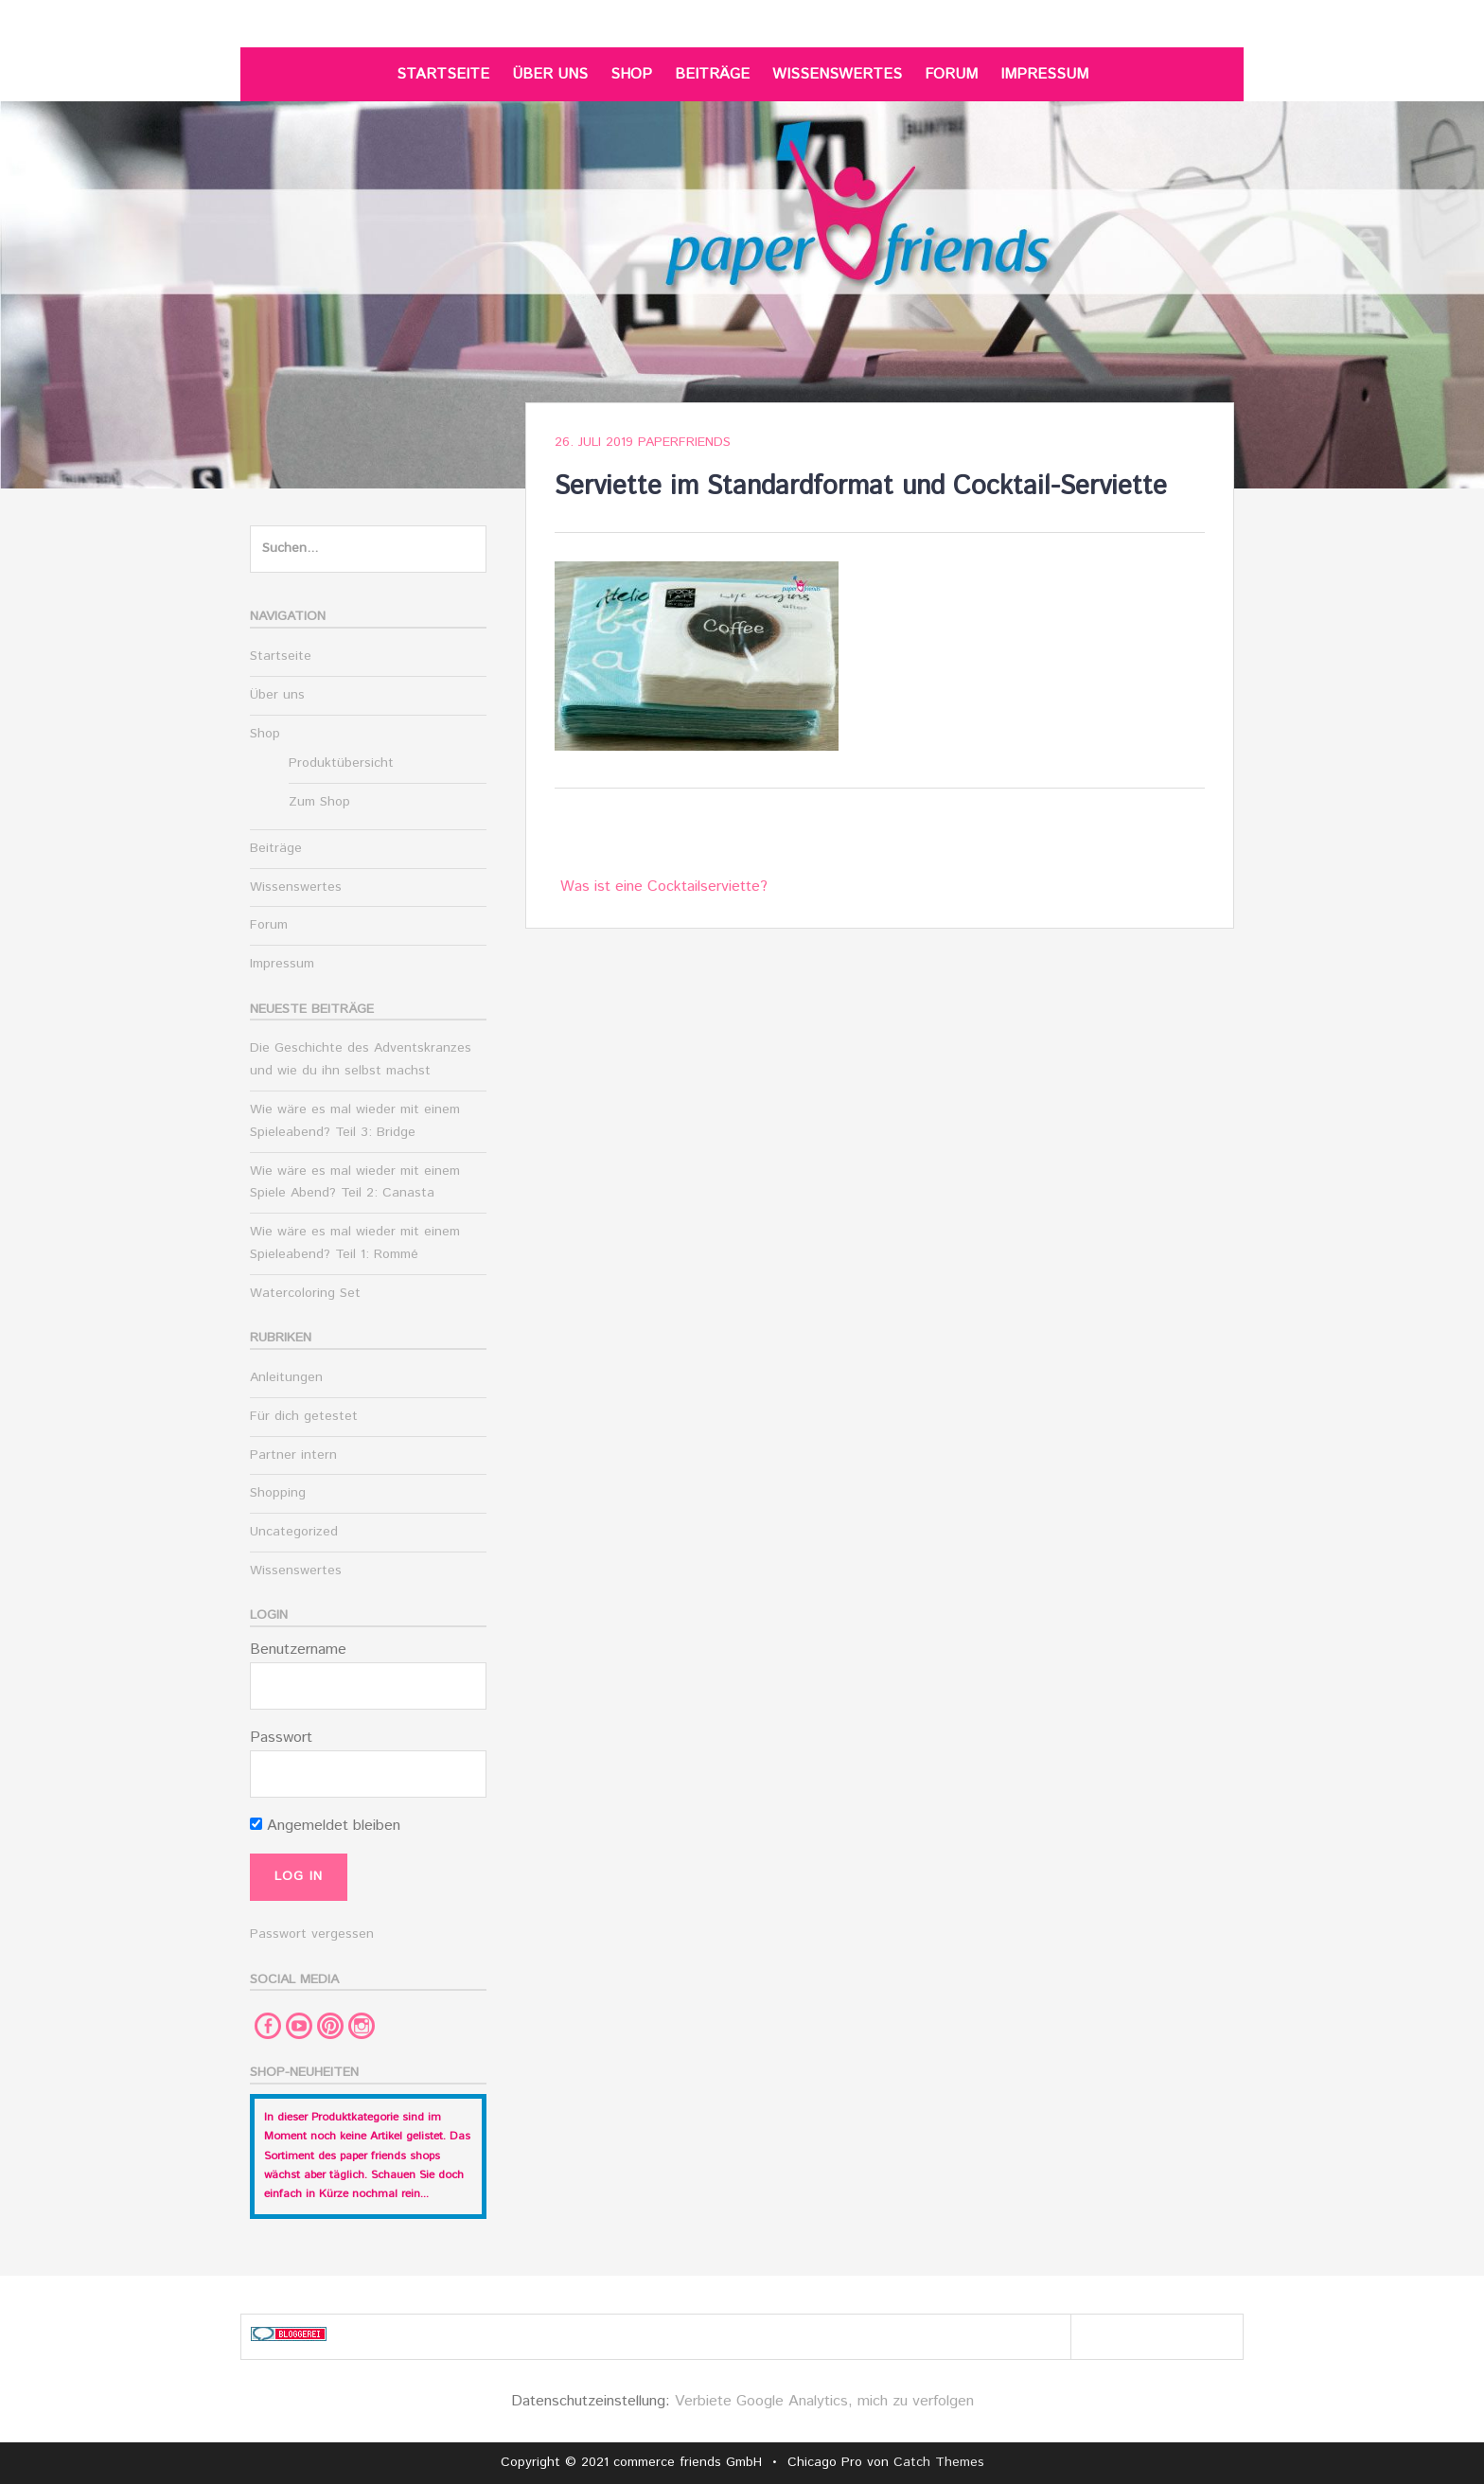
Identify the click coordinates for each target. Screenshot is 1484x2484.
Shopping (278, 1492)
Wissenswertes (837, 74)
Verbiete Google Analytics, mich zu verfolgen (824, 2401)
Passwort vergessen (312, 1934)
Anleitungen (286, 1377)
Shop (631, 74)
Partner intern (293, 1455)
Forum (951, 74)
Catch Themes (938, 2462)
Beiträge (712, 74)
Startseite (443, 74)
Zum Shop (319, 801)
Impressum (1044, 74)
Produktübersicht (341, 763)
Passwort (281, 1737)
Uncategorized (294, 1531)
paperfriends (684, 442)
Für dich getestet (304, 1416)
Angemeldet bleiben (325, 1825)
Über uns (550, 74)
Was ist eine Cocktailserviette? (664, 886)
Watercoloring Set (305, 1293)
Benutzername (298, 1649)
